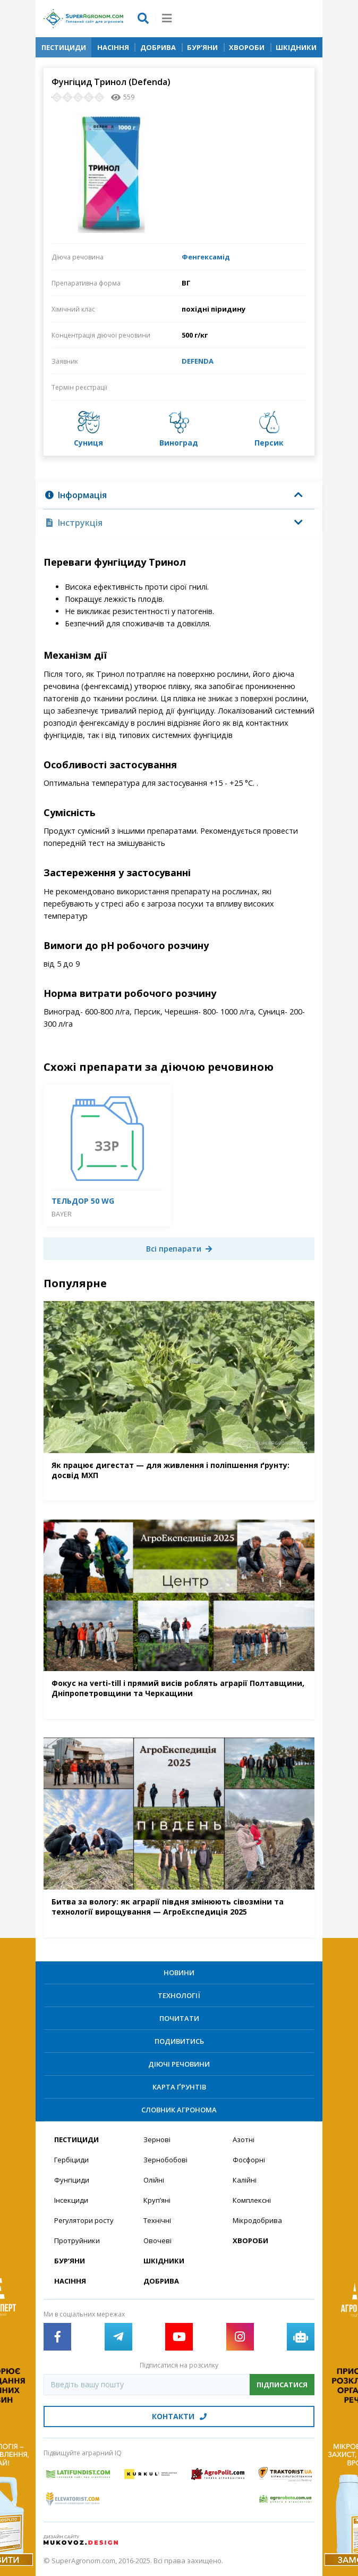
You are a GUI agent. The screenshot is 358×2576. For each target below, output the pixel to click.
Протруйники (77, 2240)
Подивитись (179, 2041)
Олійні (153, 2180)
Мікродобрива (257, 2220)
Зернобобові (165, 2159)
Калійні (245, 2180)
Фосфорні (249, 2159)
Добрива (158, 47)
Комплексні (252, 2200)
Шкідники (296, 47)
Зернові (157, 2139)
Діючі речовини (179, 2064)
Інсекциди (71, 2200)
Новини (179, 1972)
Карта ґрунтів (179, 2087)
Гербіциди (71, 2159)
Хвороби (247, 47)
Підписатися (282, 2384)
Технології (179, 1995)
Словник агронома (179, 2109)
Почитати (179, 2018)
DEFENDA (198, 361)
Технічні (157, 2220)
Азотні (243, 2139)
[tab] (179, 495)
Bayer (62, 1214)
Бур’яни (202, 47)
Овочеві (157, 2240)
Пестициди (63, 47)
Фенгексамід (206, 257)
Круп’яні (157, 2200)
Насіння (113, 47)
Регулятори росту (84, 2220)
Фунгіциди (71, 2180)
